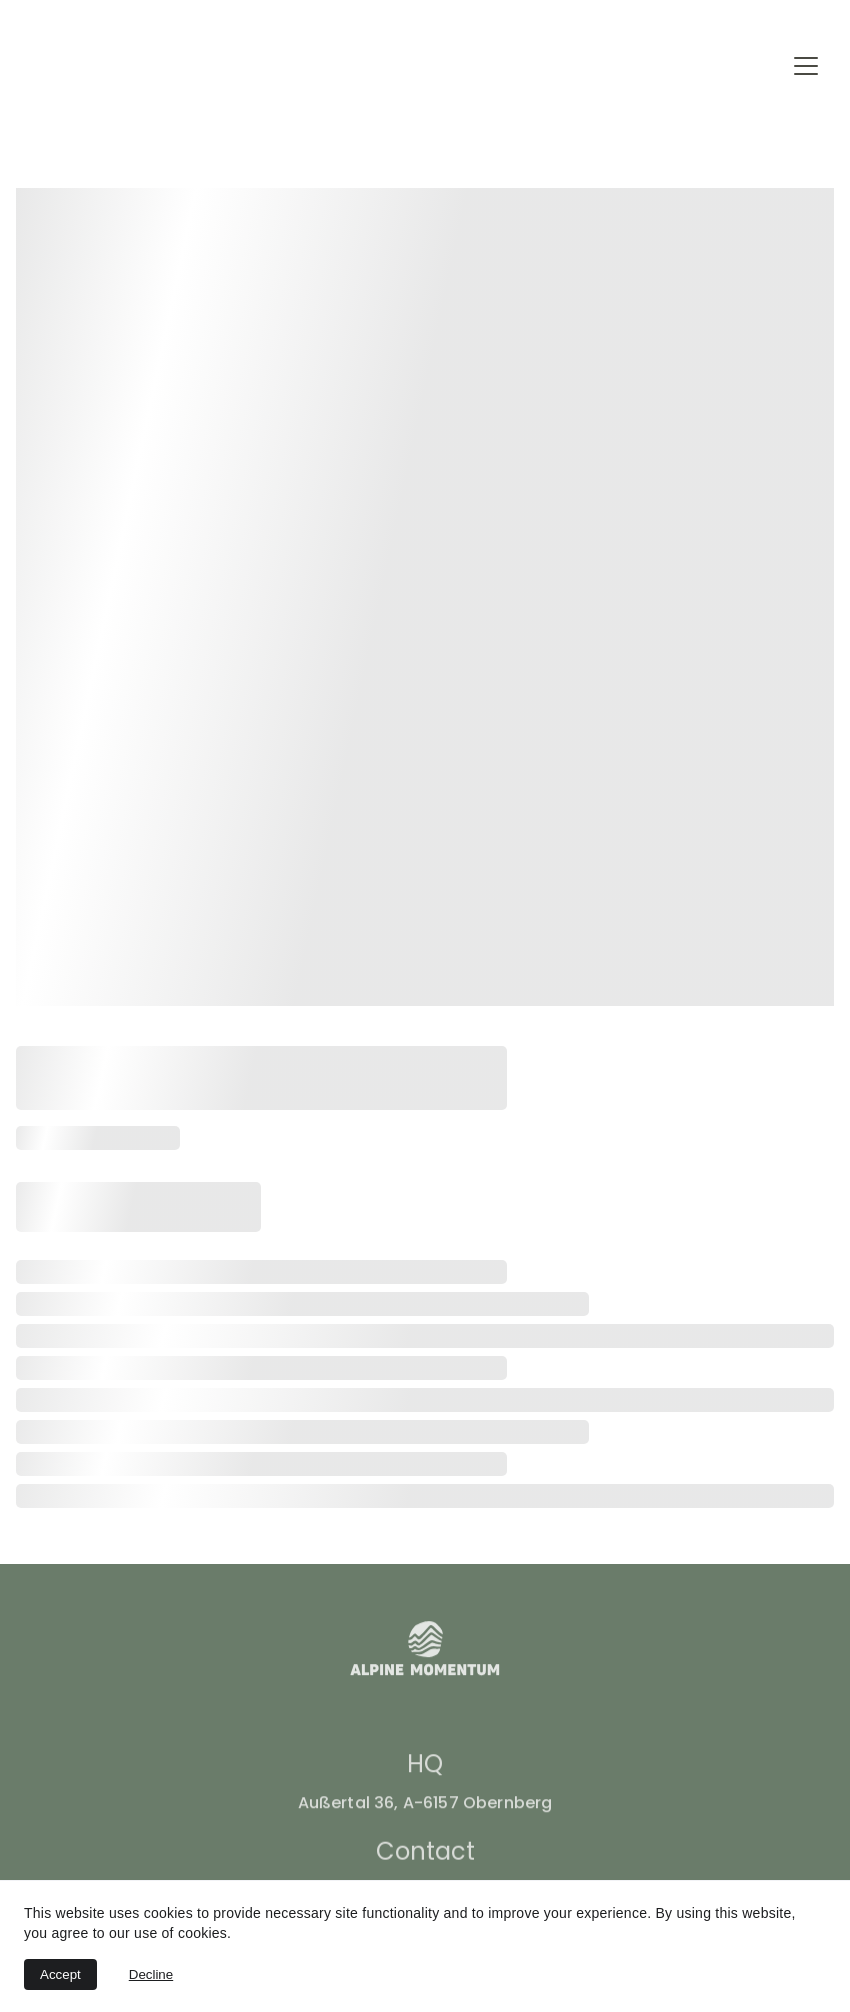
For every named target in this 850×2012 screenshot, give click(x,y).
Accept (60, 1974)
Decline (151, 1974)
